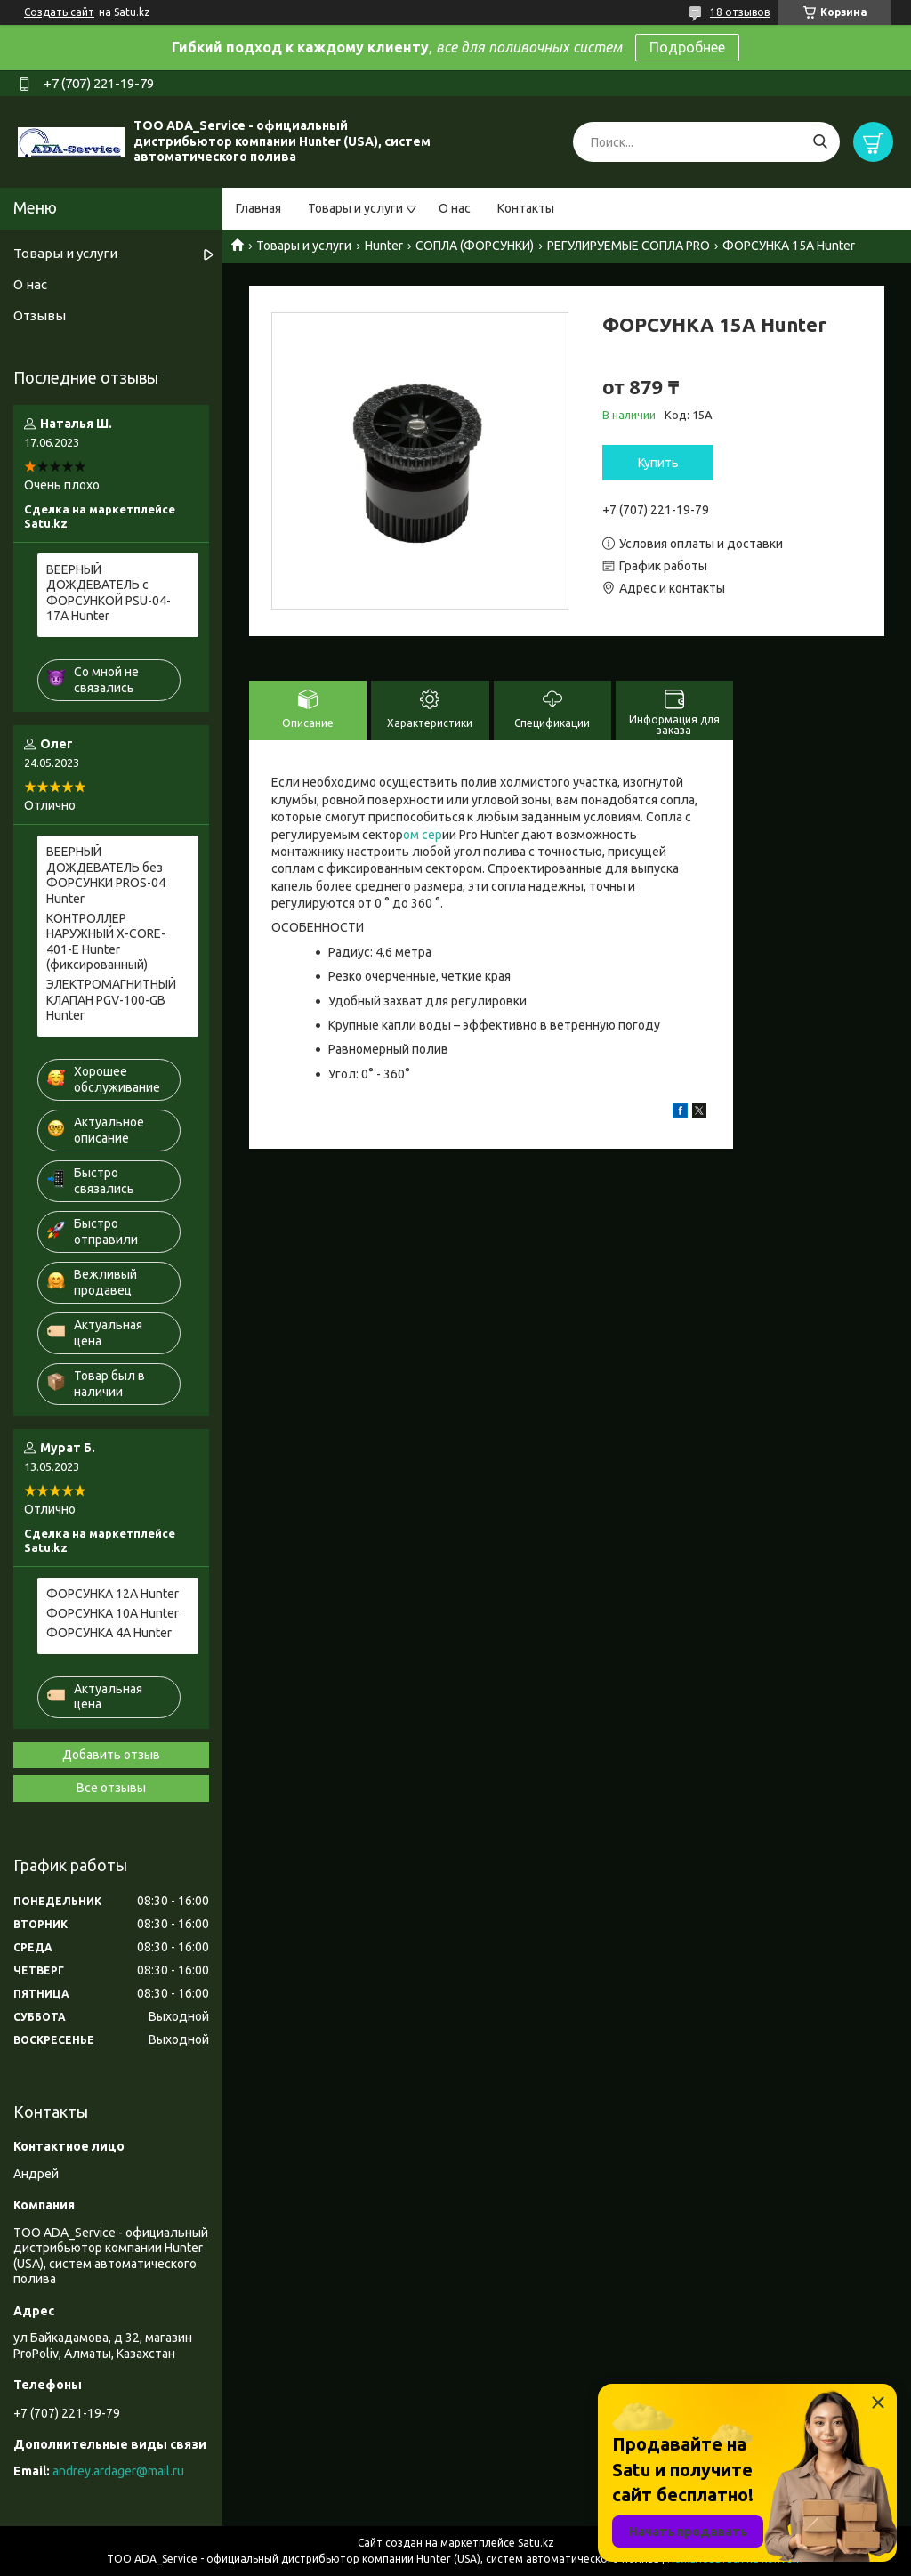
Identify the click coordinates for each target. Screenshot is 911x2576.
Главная (258, 208)
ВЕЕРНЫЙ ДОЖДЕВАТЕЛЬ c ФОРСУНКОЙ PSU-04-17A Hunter (108, 593)
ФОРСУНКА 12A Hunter (112, 1594)
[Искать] (820, 142)
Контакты (525, 208)
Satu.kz (536, 2542)
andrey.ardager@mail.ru (118, 2471)
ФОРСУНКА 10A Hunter (112, 1613)
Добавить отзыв (111, 1755)
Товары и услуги (355, 208)
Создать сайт (59, 12)
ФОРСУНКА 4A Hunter (109, 1633)
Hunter (384, 245)
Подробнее (687, 47)
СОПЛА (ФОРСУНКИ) (474, 245)
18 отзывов (740, 12)
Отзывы (39, 315)
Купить (658, 463)
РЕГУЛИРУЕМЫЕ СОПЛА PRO (628, 245)
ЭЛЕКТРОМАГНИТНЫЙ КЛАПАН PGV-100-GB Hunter (111, 999)
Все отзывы (111, 1788)
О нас (455, 208)
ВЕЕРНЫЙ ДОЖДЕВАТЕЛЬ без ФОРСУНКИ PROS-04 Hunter (105, 875)
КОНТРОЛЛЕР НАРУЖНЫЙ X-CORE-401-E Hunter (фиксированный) (105, 942)
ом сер (422, 835)
